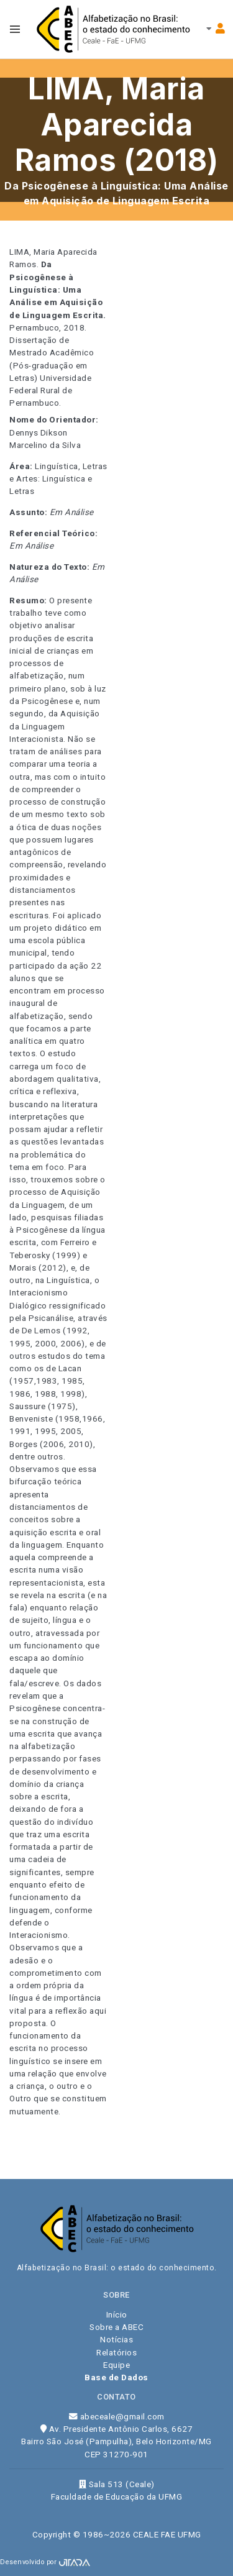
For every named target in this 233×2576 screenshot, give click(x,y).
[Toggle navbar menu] (14, 29)
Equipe (116, 2365)
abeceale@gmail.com (117, 2416)
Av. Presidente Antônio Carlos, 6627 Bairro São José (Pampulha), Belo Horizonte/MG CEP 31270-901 (116, 2441)
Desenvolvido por (45, 2562)
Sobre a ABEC (116, 2327)
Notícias (116, 2339)
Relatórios (116, 2352)
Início (116, 2314)
